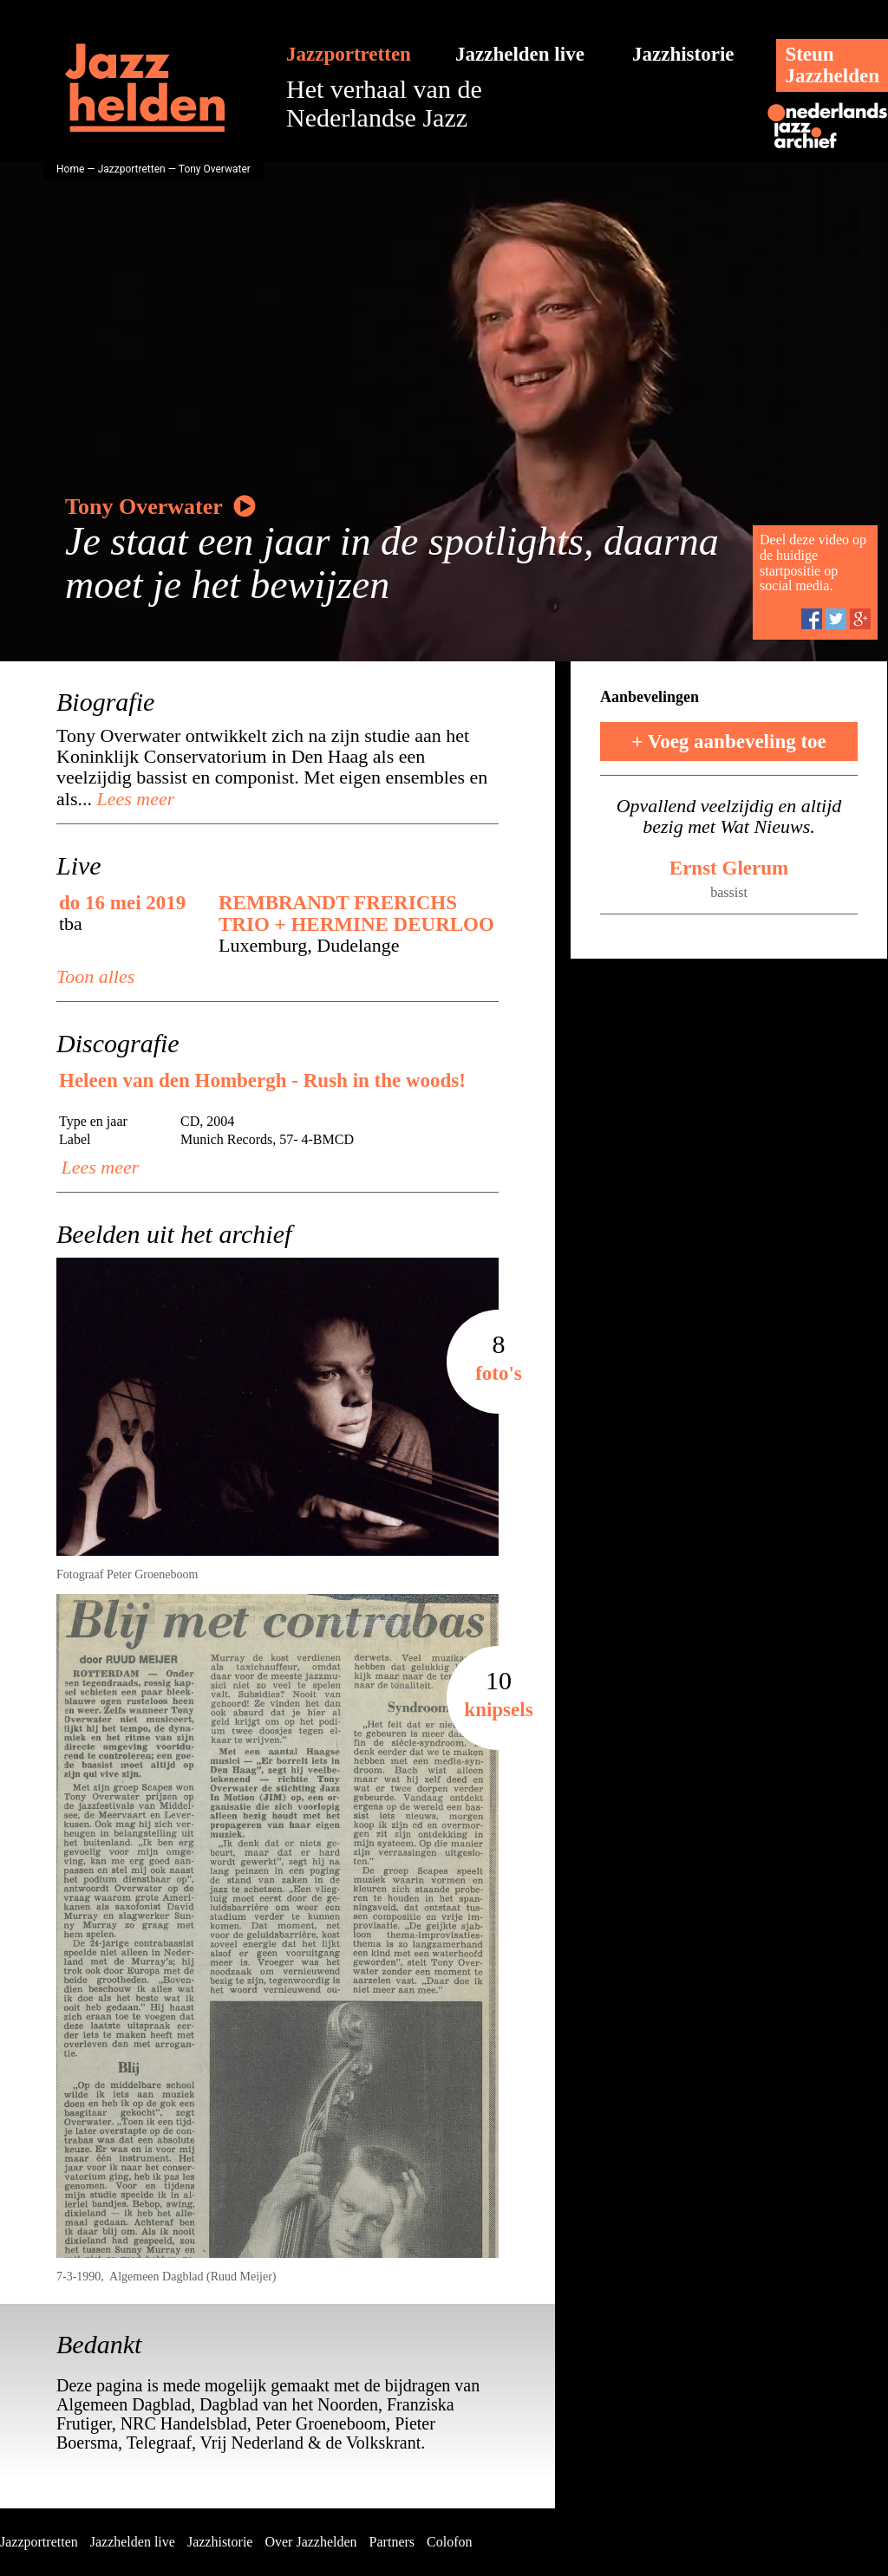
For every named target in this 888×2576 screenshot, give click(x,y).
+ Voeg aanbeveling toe (728, 741)
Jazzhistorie (683, 54)
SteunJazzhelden (832, 65)
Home (70, 169)
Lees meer (133, 799)
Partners (392, 2541)
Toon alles (95, 976)
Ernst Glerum (728, 868)
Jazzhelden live (519, 54)
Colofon (449, 2541)
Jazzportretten (348, 54)
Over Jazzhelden (310, 2541)
